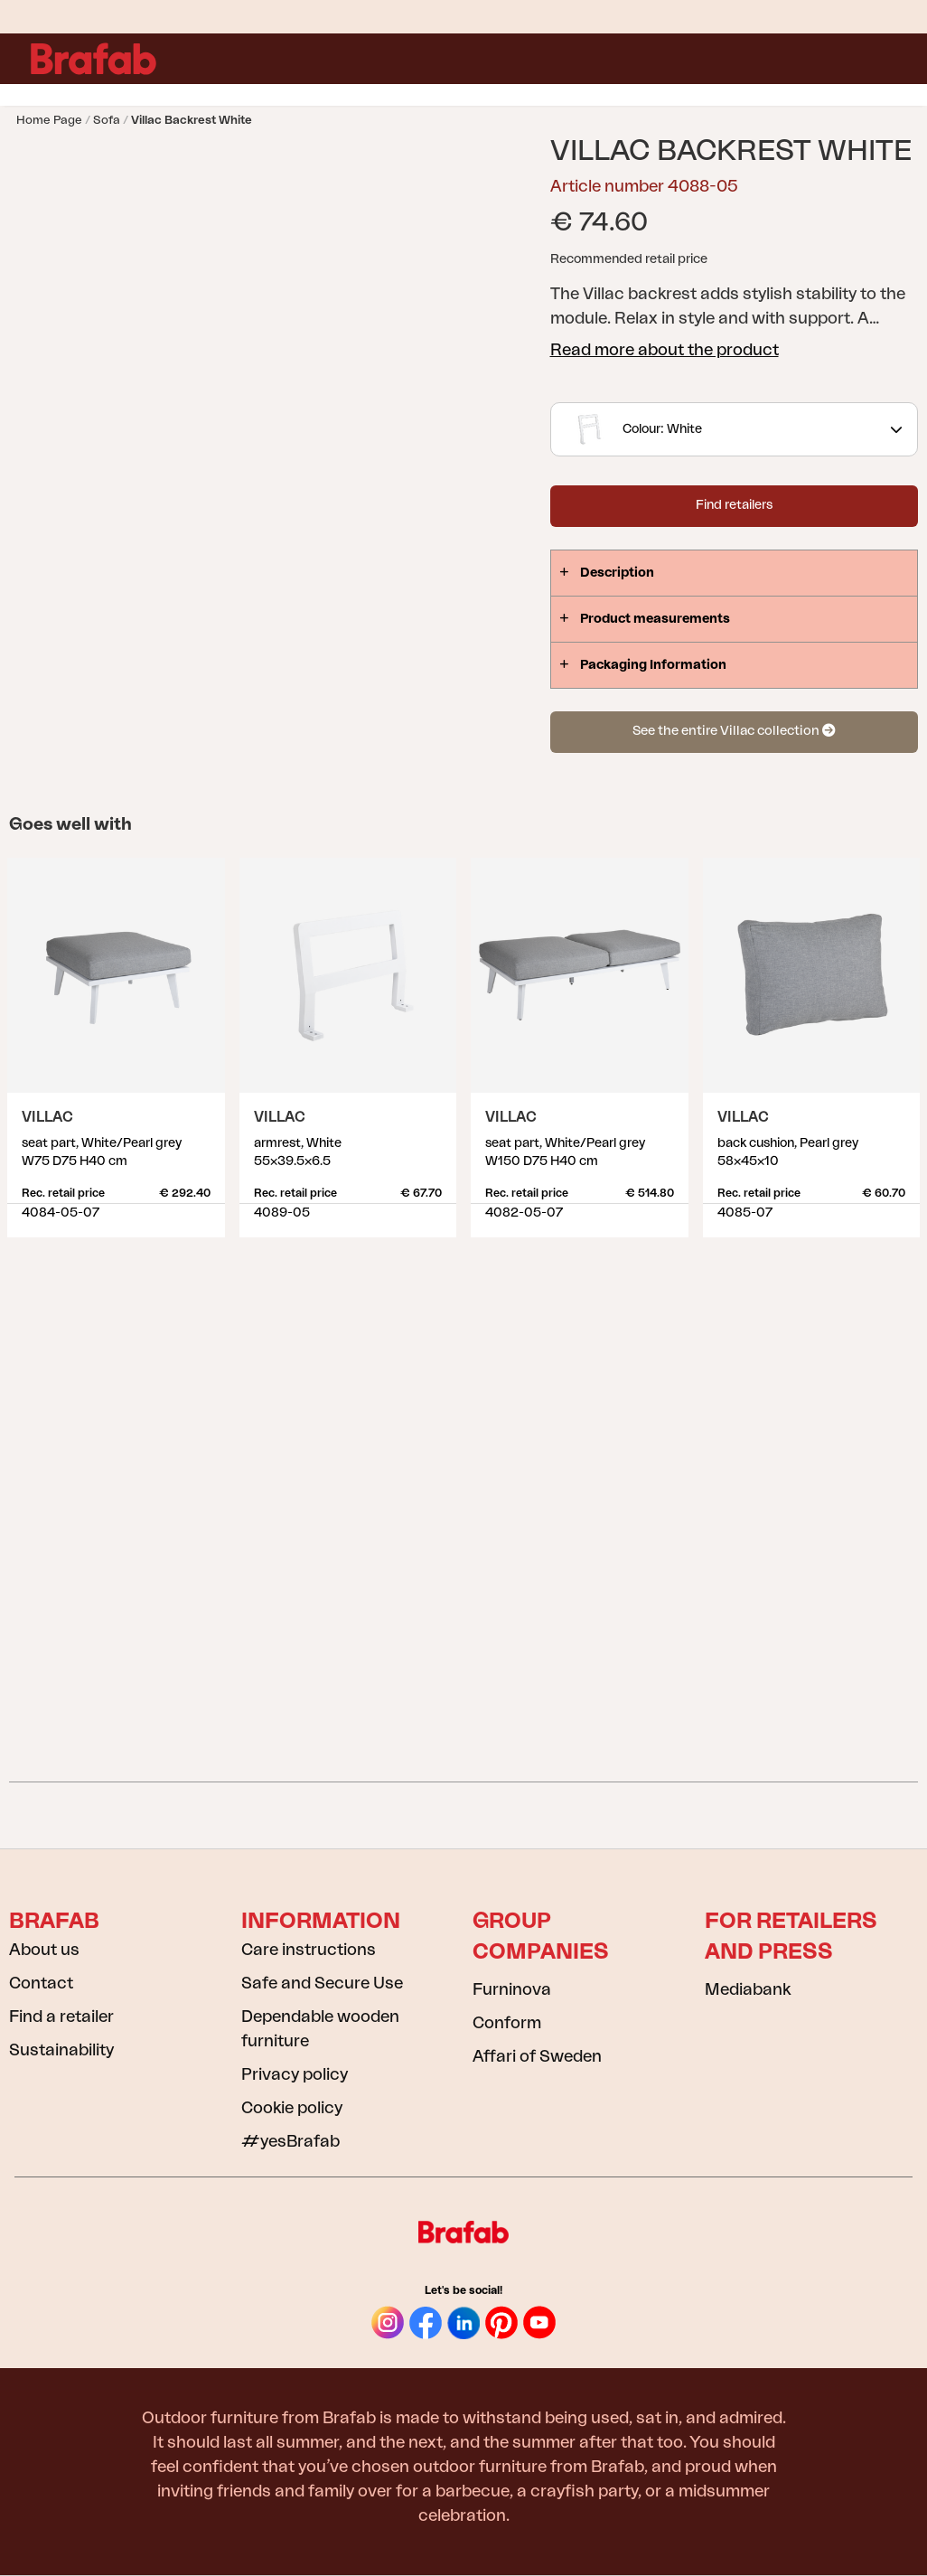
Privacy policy (294, 2074)
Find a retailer (61, 2016)
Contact (41, 1983)
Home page (49, 120)
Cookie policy (291, 2108)
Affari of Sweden (537, 2056)
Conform (507, 2023)
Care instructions (308, 1949)
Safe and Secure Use (322, 1983)
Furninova (512, 1989)
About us (44, 1949)
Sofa (106, 120)
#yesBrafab (290, 2141)
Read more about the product (664, 350)
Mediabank (748, 1989)
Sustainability (61, 2050)
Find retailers (734, 505)
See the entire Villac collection (733, 731)
